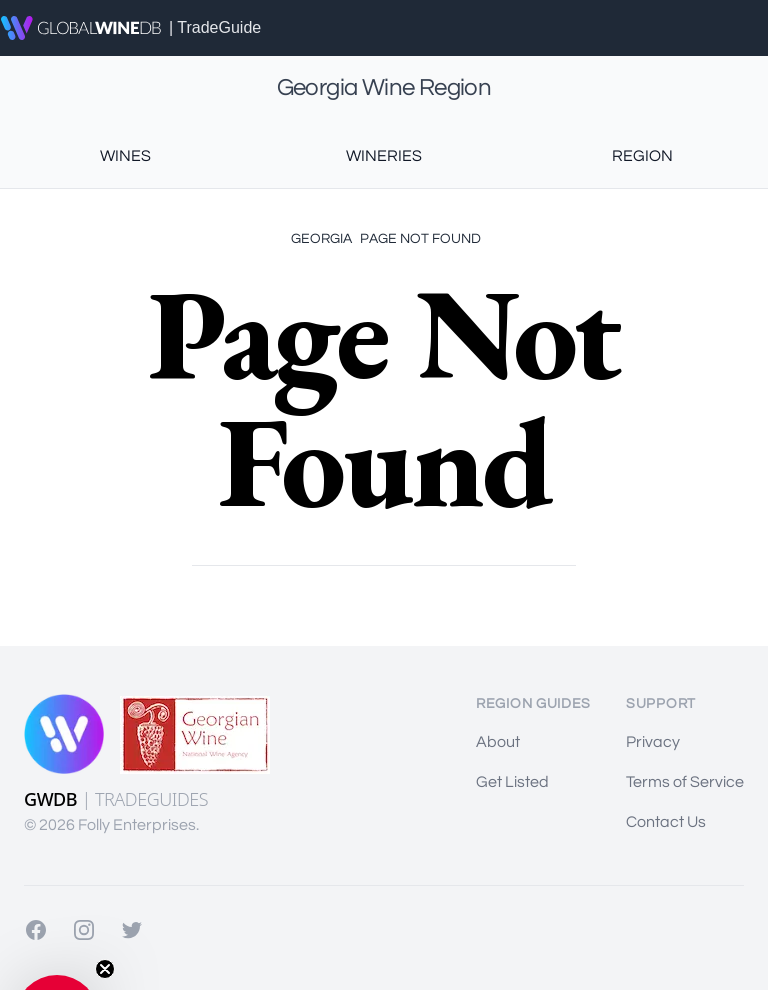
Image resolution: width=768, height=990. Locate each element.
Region (642, 156)
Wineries (384, 156)
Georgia (321, 239)
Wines (125, 156)
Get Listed (512, 782)
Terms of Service (685, 782)
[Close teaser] (105, 969)
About (498, 742)
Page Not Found (420, 239)
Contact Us (666, 822)
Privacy (653, 742)
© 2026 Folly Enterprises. (111, 825)
